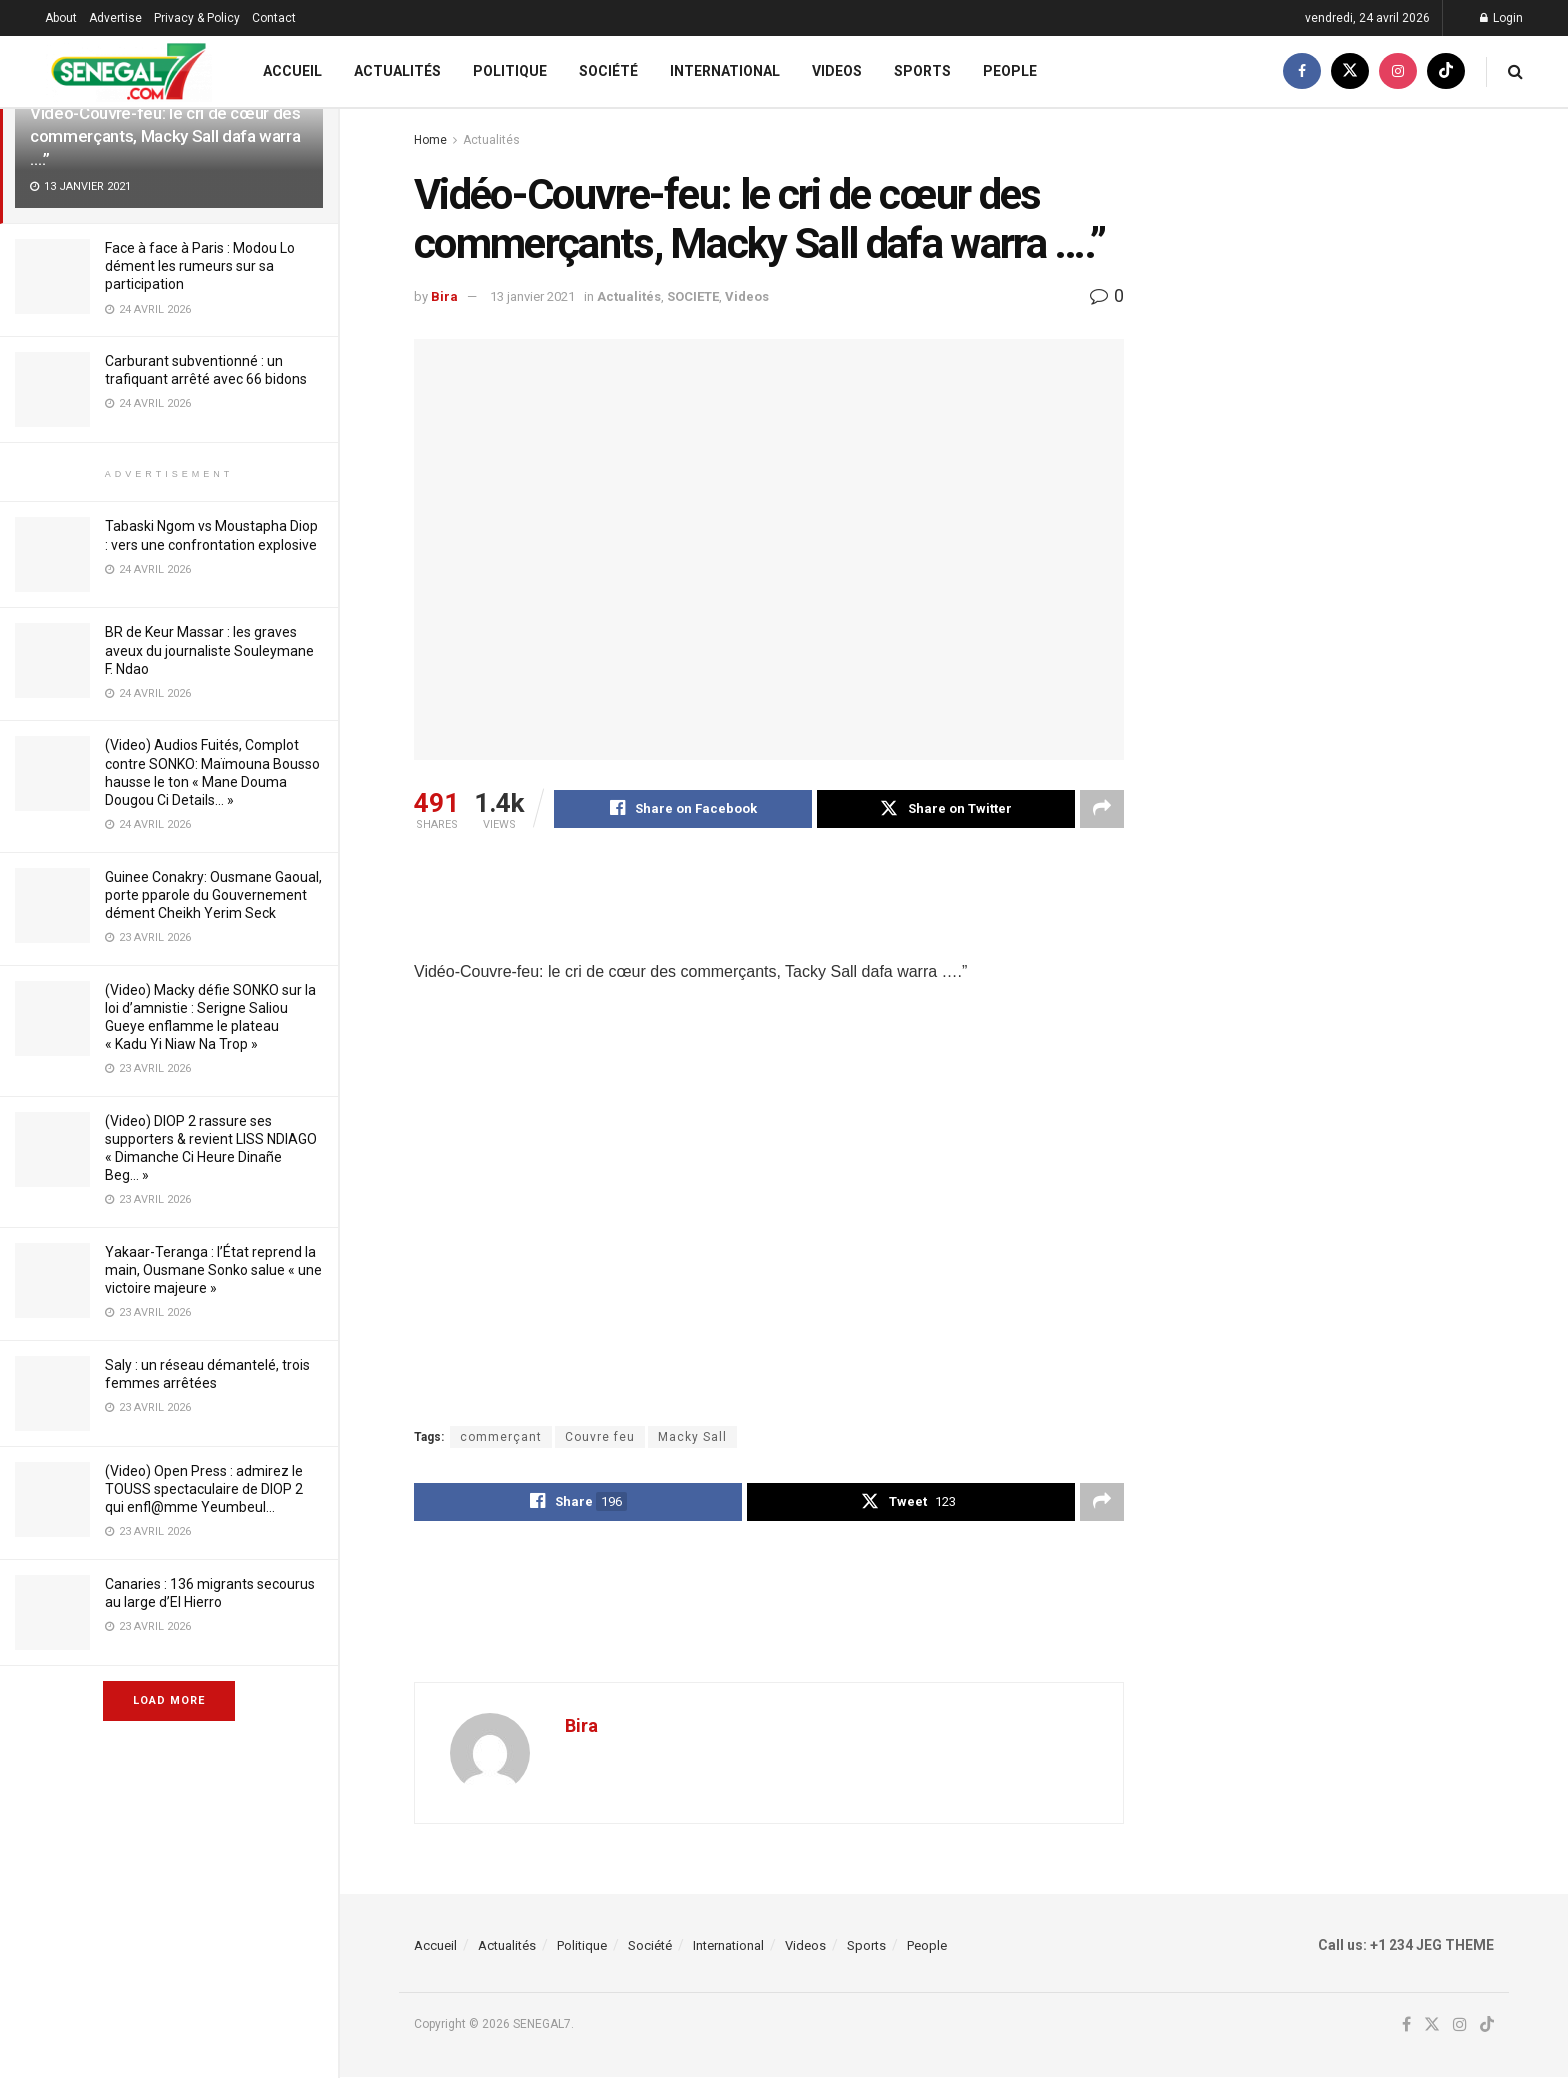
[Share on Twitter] (946, 809)
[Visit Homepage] (128, 71)
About (61, 18)
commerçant (501, 1438)
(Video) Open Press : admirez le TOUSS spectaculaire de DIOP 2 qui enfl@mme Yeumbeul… (204, 1489)
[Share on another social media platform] (1102, 809)
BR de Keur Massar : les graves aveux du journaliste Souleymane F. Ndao (209, 650)
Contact (274, 18)
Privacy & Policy (197, 18)
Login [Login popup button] (1501, 18)
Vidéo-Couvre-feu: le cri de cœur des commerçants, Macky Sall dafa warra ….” (165, 136)
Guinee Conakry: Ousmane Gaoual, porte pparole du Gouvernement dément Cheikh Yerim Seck (213, 895)
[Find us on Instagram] (1398, 71)
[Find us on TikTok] (1446, 71)
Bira (444, 296)
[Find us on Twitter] (1350, 71)
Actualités (397, 71)
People (1010, 71)
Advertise (115, 18)
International (725, 71)
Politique (510, 71)
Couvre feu (600, 1438)
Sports (922, 71)
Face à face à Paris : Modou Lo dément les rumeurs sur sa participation (200, 266)
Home (430, 140)
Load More (169, 1700)
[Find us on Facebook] (1302, 71)
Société (608, 71)
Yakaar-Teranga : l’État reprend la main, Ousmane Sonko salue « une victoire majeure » (213, 1270)
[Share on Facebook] (683, 809)
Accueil (292, 71)
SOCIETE (693, 296)
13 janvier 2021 (532, 296)
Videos (837, 71)
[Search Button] (1515, 71)
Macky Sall (692, 1438)
